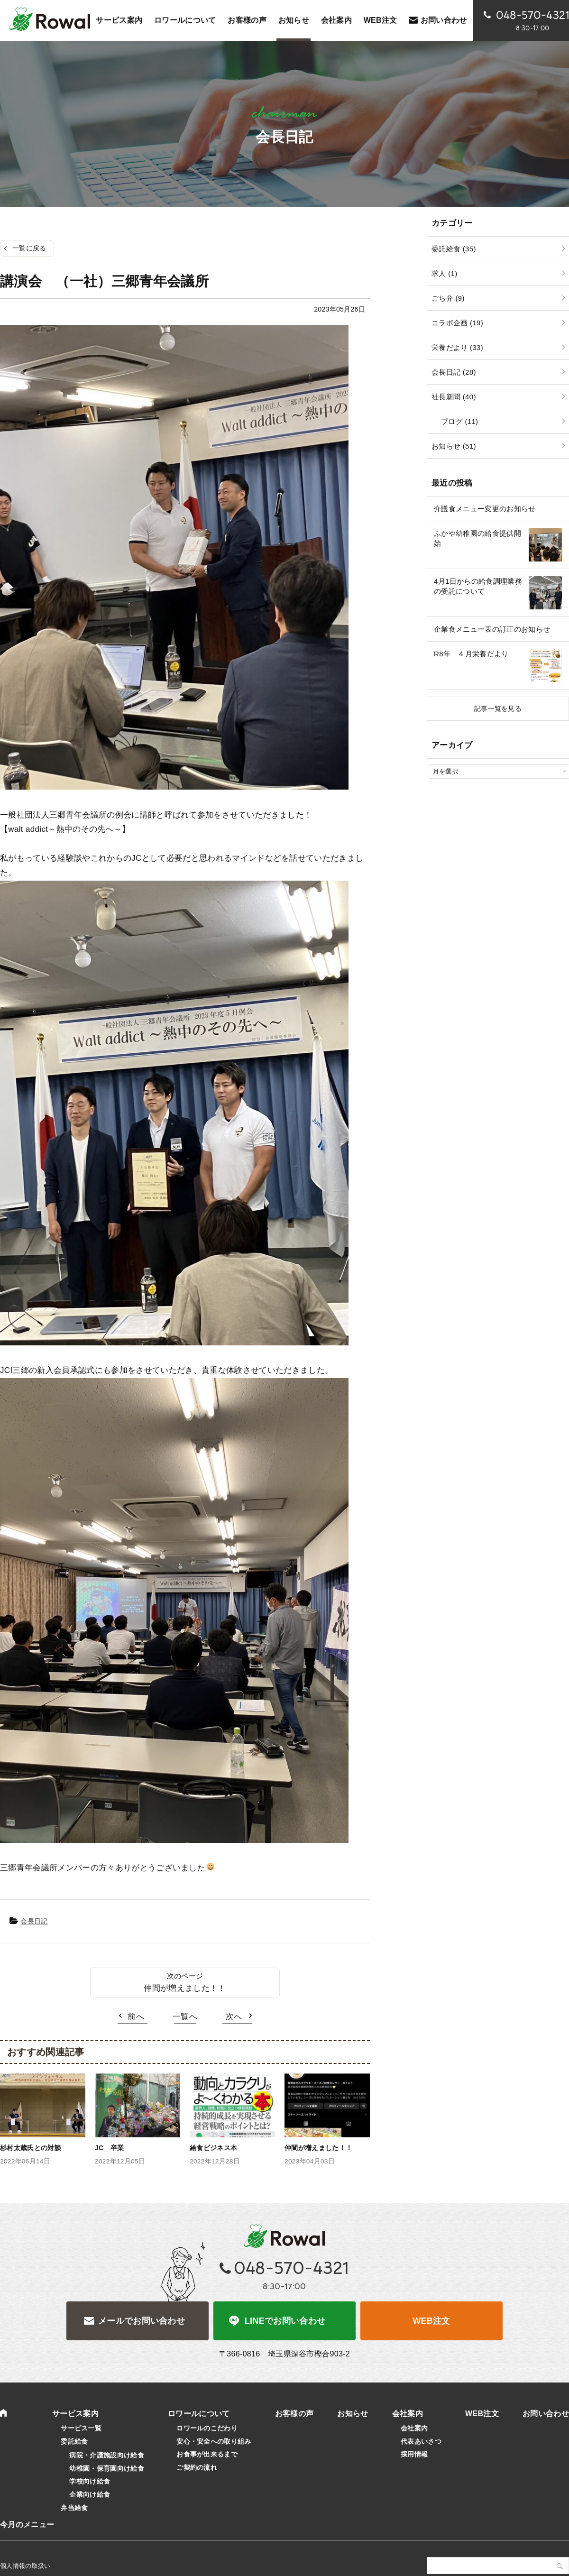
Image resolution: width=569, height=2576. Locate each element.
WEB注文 (431, 2321)
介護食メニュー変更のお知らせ (485, 509)
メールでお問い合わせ (141, 2321)
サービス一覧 (81, 2428)
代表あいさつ (421, 2441)
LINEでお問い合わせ (285, 2321)
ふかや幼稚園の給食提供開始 (477, 538)
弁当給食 (74, 2508)
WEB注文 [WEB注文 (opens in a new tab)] (380, 20)
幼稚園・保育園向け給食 (106, 2468)
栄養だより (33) (457, 347)
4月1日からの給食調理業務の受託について (478, 586)
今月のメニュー (27, 2525)
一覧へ (185, 2016)
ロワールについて (185, 20)
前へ (136, 2016)
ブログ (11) (459, 421)
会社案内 (336, 20)
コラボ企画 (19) (457, 323)
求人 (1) (444, 273)
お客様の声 (247, 20)
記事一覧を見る (498, 708)
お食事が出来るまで (207, 2454)
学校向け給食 (89, 2481)
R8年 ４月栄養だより (471, 654)
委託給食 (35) (453, 249)
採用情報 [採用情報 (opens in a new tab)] (414, 2454)
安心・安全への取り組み (213, 2441)
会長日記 (33, 1921)
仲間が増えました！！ (185, 1988)
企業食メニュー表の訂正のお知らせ (492, 629)
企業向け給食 (89, 2494)
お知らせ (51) (453, 446)
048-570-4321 (291, 2268)
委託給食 (74, 2441)
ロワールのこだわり (207, 2428)
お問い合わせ (444, 20)
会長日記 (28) (453, 372)
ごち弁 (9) (448, 298)
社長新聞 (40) (453, 397)
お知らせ (293, 20)
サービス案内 (119, 20)
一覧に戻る (29, 248)
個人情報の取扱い (25, 2565)
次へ (234, 2016)
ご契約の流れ (196, 2467)
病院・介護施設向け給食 (106, 2455)
